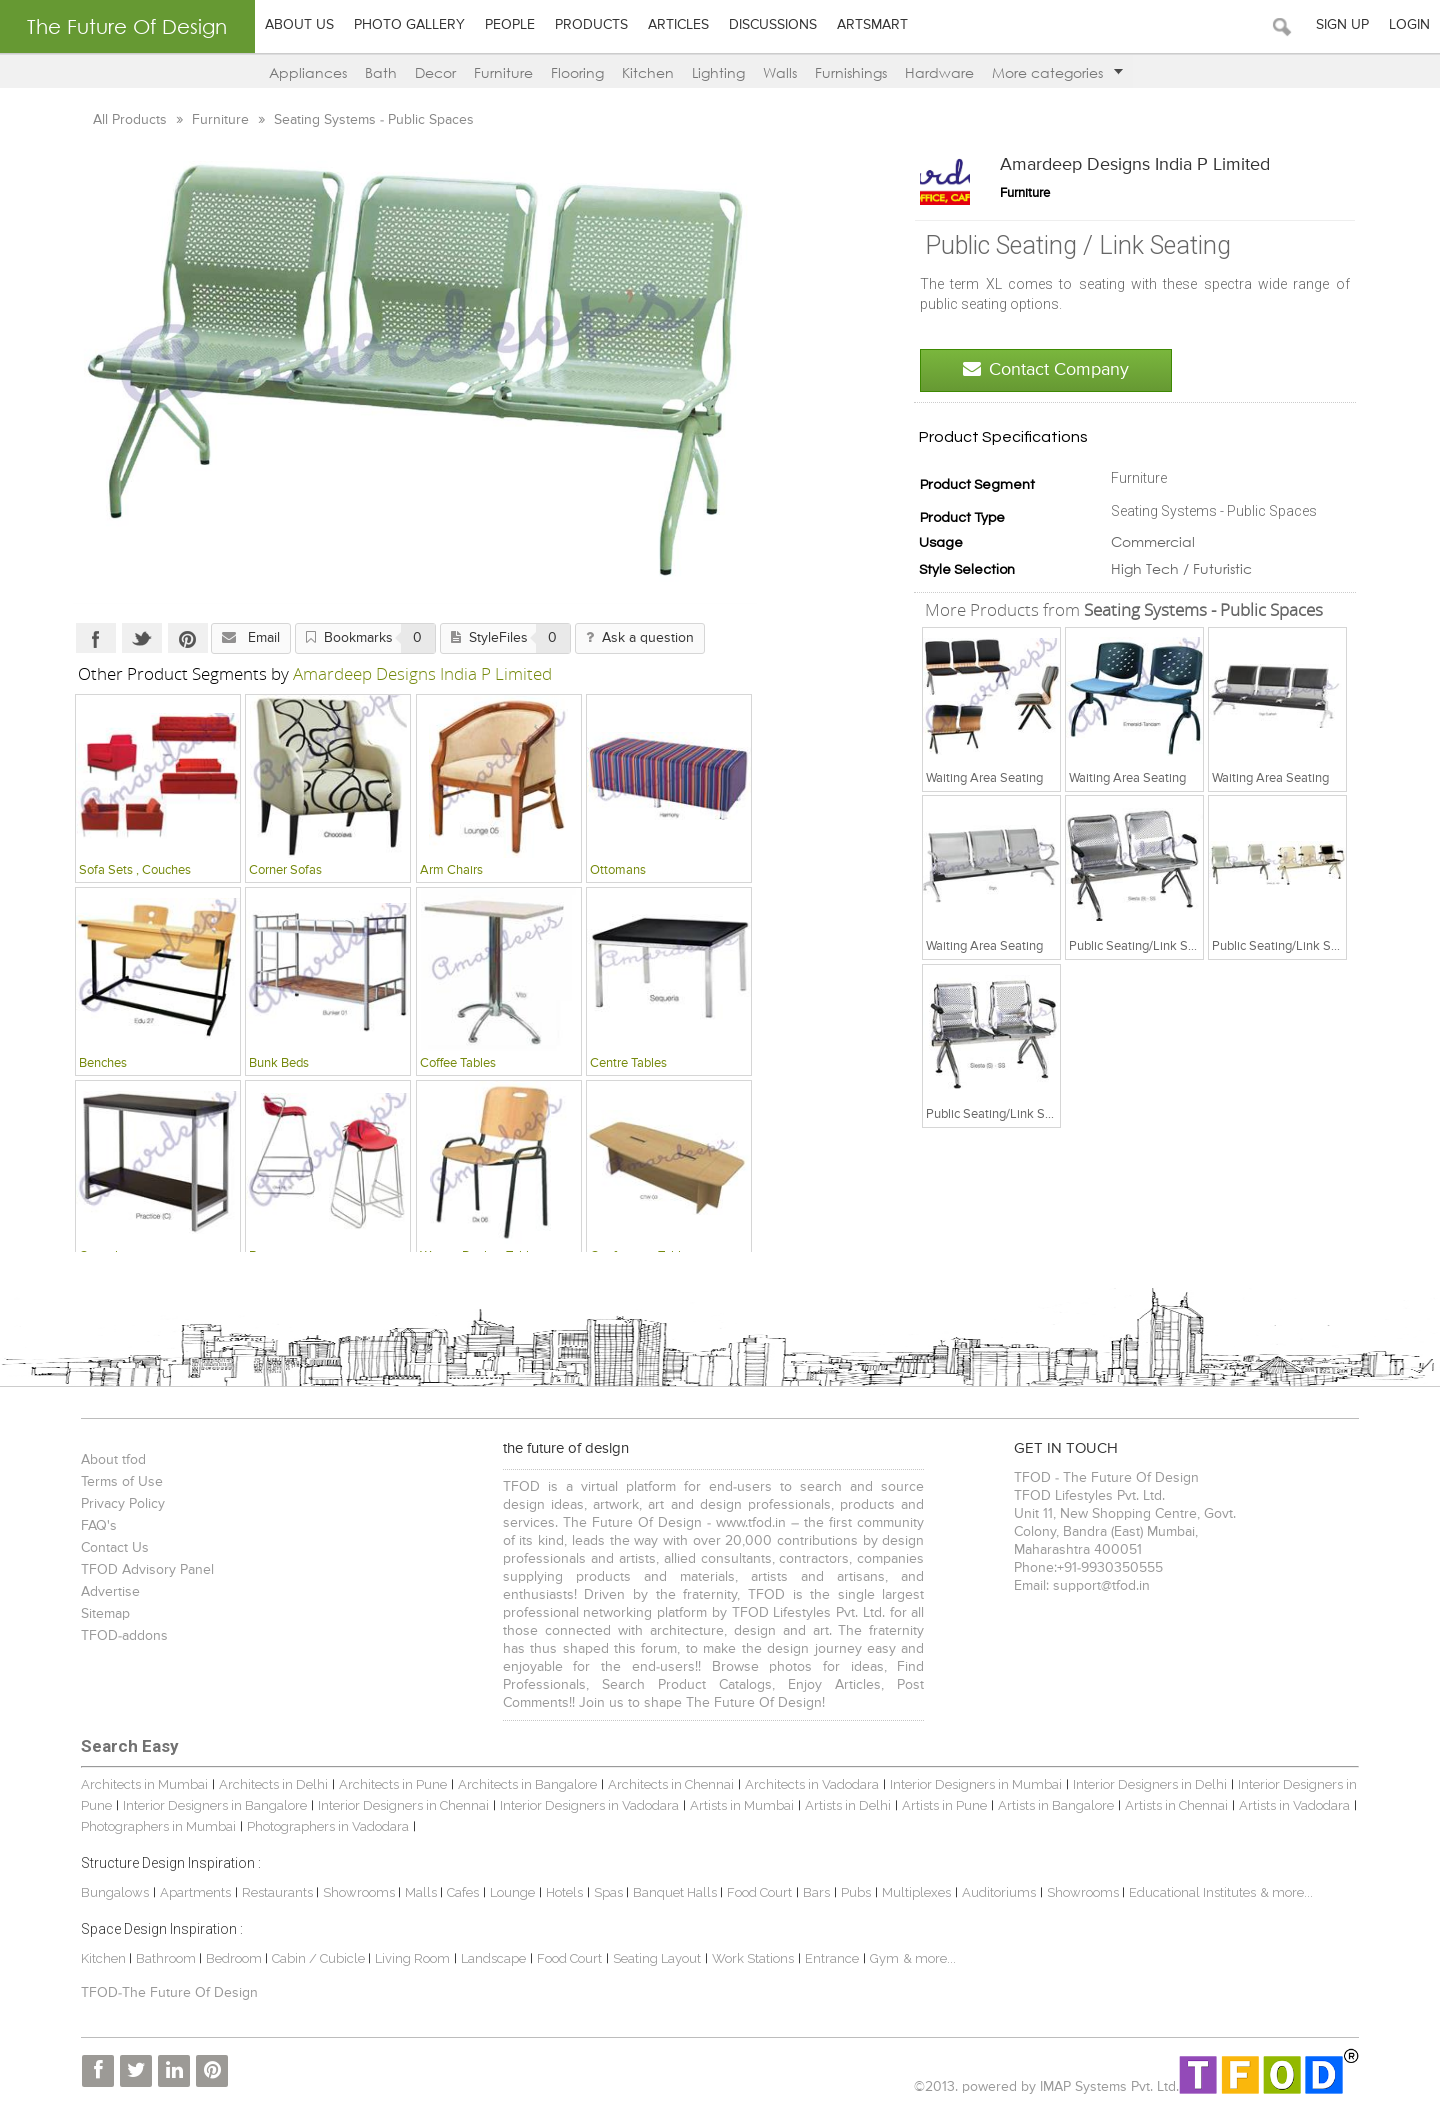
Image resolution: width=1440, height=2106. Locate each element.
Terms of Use (122, 1482)
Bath (381, 72)
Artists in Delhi (848, 1805)
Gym (884, 1958)
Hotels (564, 1892)
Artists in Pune (944, 1805)
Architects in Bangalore (527, 1784)
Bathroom (167, 1958)
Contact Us (115, 1548)
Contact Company (1046, 369)
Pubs (856, 1892)
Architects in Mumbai (144, 1784)
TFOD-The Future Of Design (169, 1993)
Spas (610, 1892)
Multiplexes (916, 1892)
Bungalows (115, 1892)
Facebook (96, 638)
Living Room (412, 1958)
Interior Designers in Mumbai (976, 1784)
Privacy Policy (123, 1504)
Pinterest (188, 638)
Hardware (939, 72)
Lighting (718, 72)
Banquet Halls (676, 1892)
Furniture (503, 72)
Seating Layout (657, 1958)
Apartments (195, 1892)
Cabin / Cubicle (320, 1958)
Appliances (308, 72)
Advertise (110, 1592)
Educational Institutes (1192, 1892)
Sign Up (1342, 25)
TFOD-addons (124, 1636)
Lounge (512, 1892)
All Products (132, 120)
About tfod (113, 1460)
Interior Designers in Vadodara (589, 1805)
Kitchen (648, 72)
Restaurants (279, 1892)
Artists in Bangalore (1056, 1805)
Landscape (493, 1958)
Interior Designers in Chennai (403, 1805)
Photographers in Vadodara (328, 1826)
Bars (816, 1892)
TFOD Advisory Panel (147, 1570)
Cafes (463, 1892)
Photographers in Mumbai (158, 1826)
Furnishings (851, 72)
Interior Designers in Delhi (1150, 1784)
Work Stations (753, 1958)
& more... (1286, 1892)
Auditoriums (999, 1892)
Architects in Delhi (273, 1784)
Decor (435, 72)
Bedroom (235, 1958)
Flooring (577, 72)
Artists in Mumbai (742, 1805)
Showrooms (360, 1892)
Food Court (759, 1892)
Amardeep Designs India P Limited (1135, 165)
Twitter (142, 638)
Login (1409, 25)
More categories (1057, 72)
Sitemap (105, 1614)
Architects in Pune (393, 1784)
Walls (780, 72)
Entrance (832, 1958)
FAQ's (99, 1526)
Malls (422, 1892)
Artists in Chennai (1176, 1805)
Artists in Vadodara (1294, 1805)
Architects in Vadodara (812, 1784)
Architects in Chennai (671, 1784)
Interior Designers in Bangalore (215, 1805)
